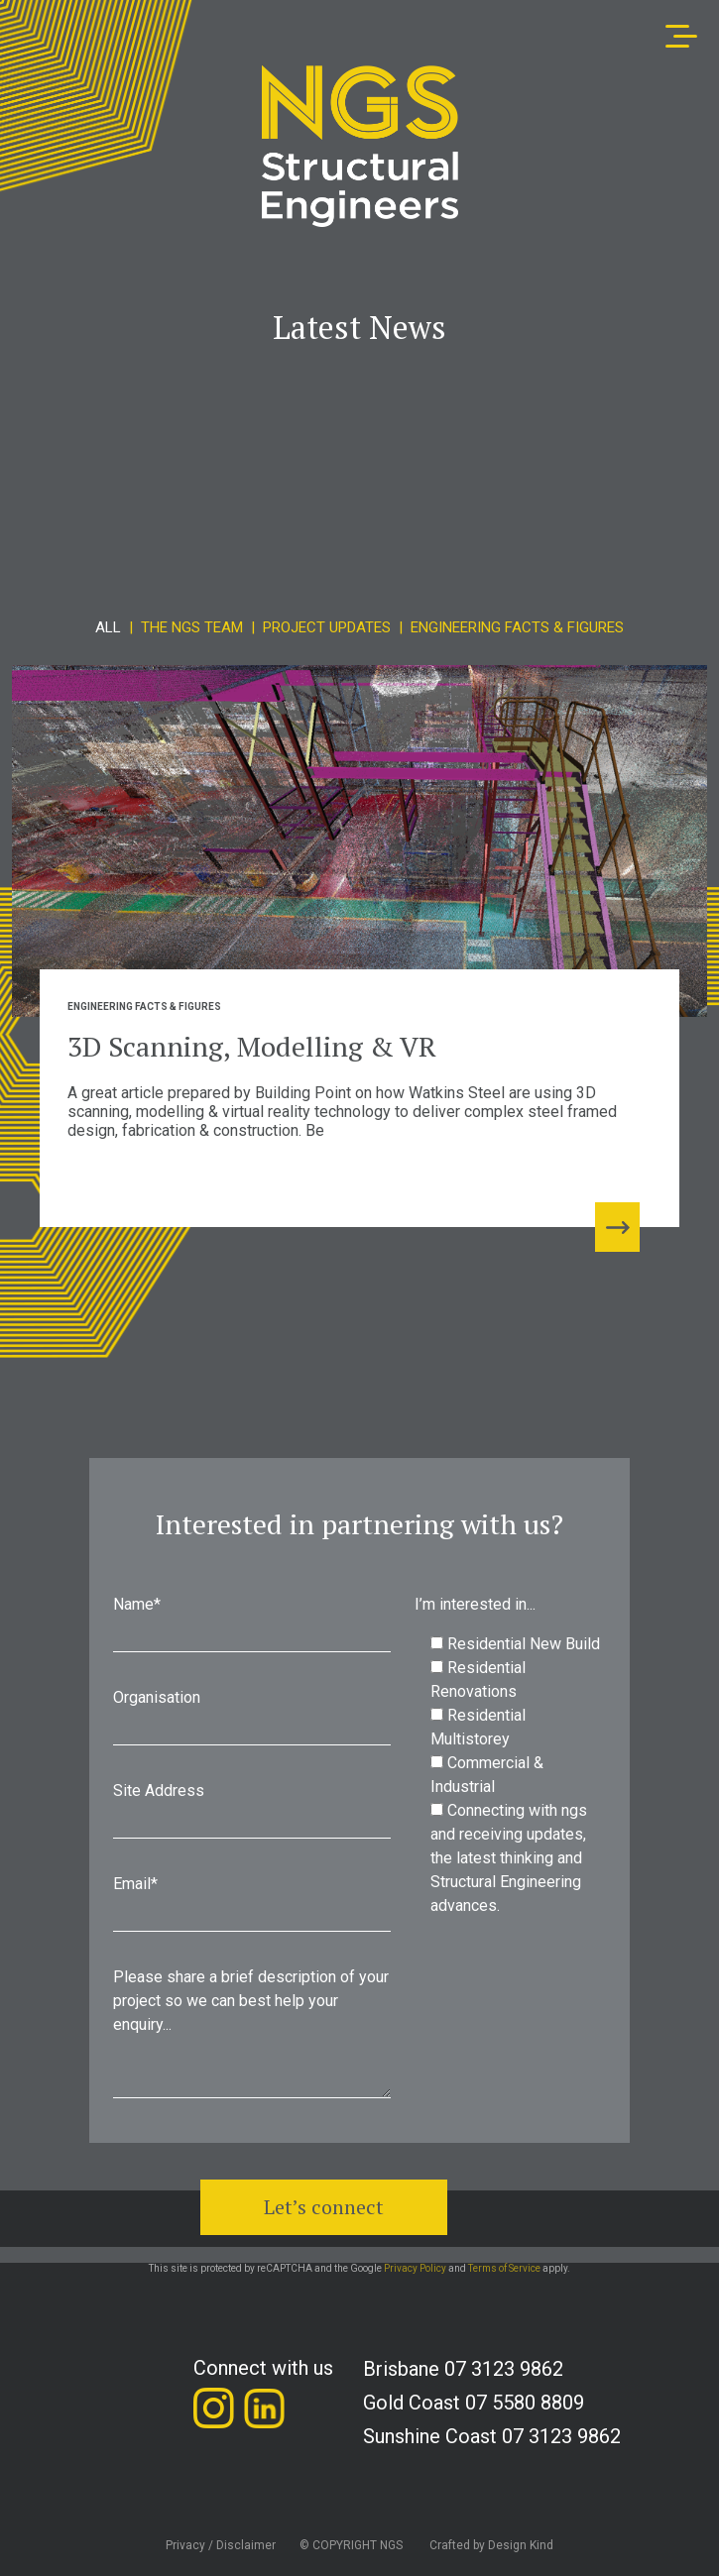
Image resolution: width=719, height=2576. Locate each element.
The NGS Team (192, 627)
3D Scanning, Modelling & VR (251, 1046)
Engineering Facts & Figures (517, 627)
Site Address (252, 1814)
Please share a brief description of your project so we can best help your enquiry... (252, 2036)
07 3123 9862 (503, 2369)
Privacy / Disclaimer (221, 2545)
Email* (252, 1908)
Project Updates (327, 627)
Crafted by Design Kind (491, 2545)
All (108, 627)
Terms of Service (504, 2268)
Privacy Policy (415, 2268)
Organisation (252, 1721)
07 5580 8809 (524, 2402)
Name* (252, 1628)
